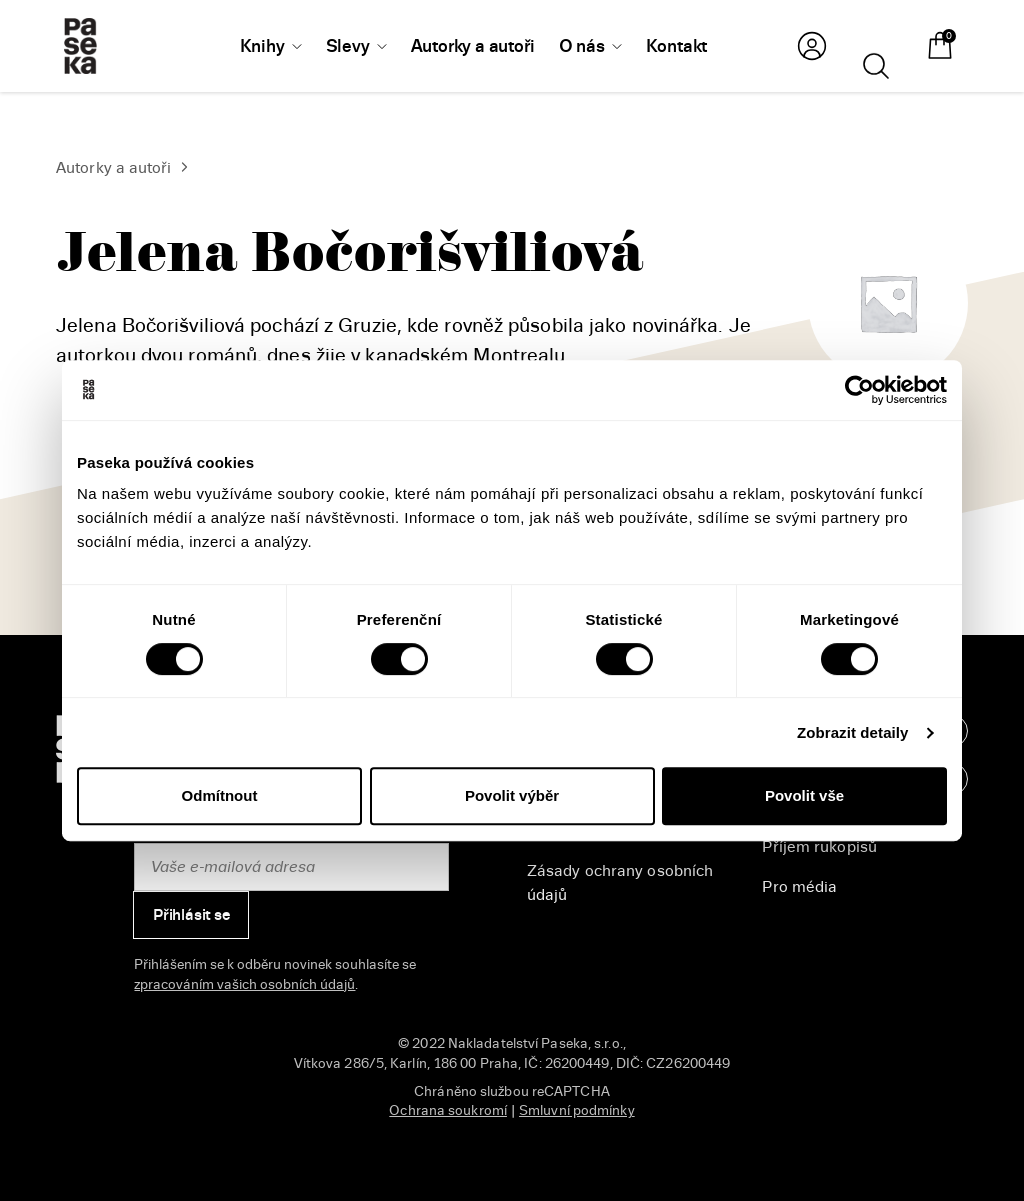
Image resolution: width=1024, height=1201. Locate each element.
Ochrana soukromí (448, 1110)
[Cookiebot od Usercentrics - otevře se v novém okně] (859, 390)
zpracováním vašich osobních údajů (244, 984)
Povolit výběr (512, 795)
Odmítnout (220, 795)
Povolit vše (804, 795)
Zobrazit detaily (853, 732)
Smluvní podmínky (577, 1110)
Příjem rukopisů (819, 847)
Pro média (799, 887)
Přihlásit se (191, 915)
